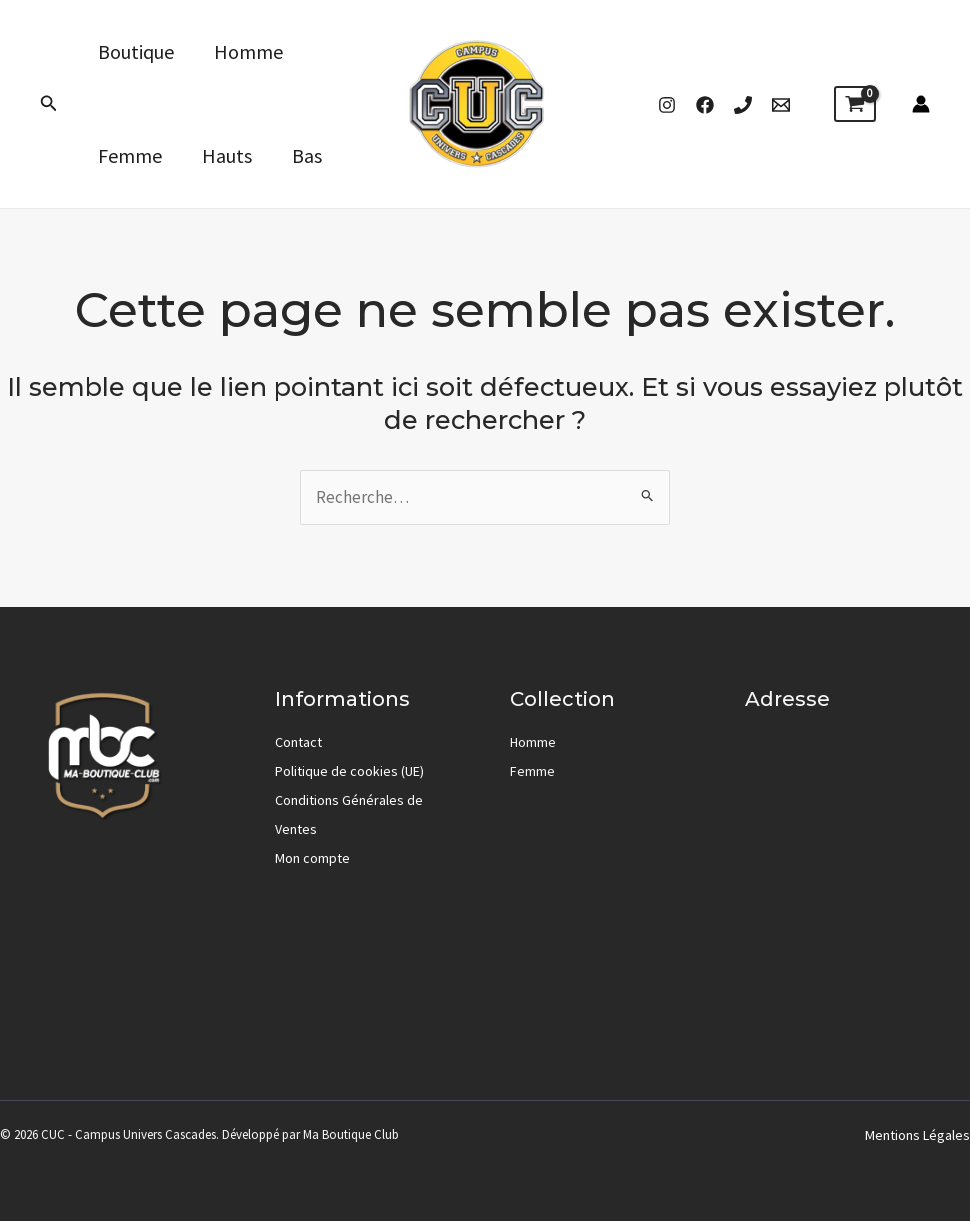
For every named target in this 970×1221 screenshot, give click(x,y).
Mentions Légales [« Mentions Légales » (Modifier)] (917, 1135)
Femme (130, 155)
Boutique (136, 51)
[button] (49, 104)
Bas (307, 155)
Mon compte (312, 858)
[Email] (781, 105)
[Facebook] (705, 105)
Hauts (227, 155)
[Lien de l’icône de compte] (921, 104)
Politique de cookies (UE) (349, 771)
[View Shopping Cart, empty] (855, 104)
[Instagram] (667, 105)
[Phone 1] (743, 105)
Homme (248, 51)
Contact (298, 742)
